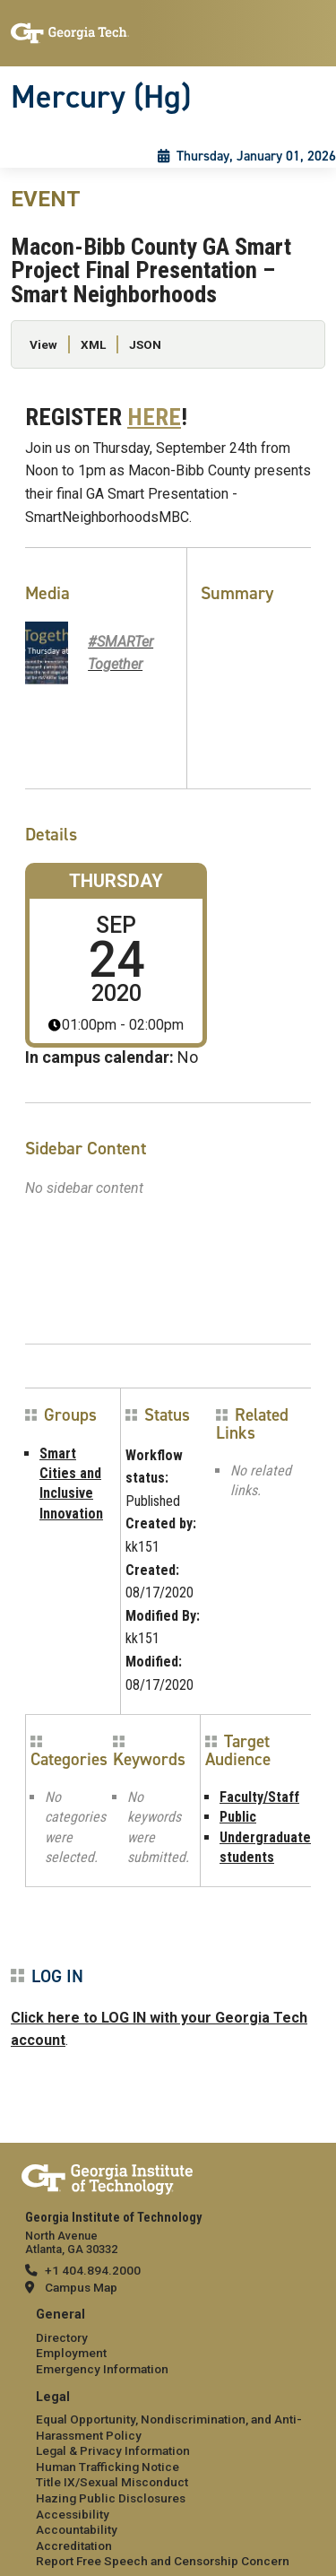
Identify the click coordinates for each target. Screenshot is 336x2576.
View (43, 344)
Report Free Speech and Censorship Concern (162, 2561)
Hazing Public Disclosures (110, 2498)
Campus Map (81, 2287)
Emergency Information (102, 2369)
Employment (71, 2352)
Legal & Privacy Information (113, 2450)
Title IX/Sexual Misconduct (112, 2482)
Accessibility (72, 2514)
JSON (145, 344)
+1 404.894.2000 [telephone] (93, 2270)
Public (238, 1816)
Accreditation (74, 2545)
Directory (62, 2337)
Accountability (76, 2529)
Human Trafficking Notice (107, 2466)
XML (93, 344)
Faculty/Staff (259, 1797)
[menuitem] (168, 2342)
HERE (154, 417)
